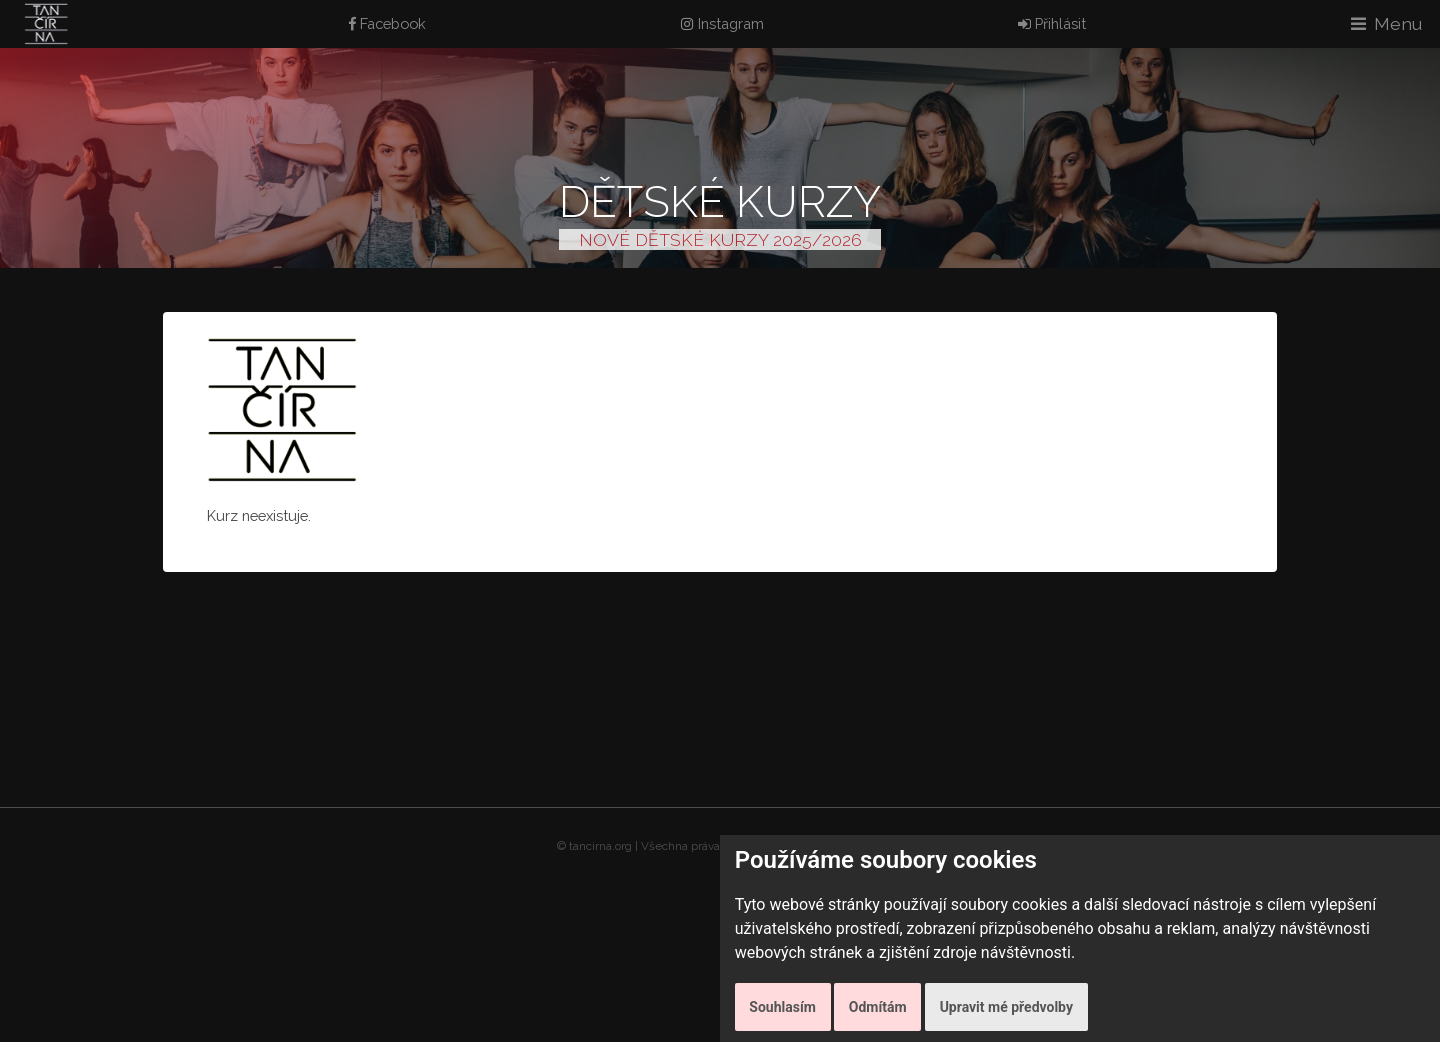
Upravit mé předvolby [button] (1006, 1007)
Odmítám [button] (878, 1007)
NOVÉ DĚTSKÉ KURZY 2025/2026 (720, 239)
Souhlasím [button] (782, 1007)
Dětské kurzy (720, 201)
